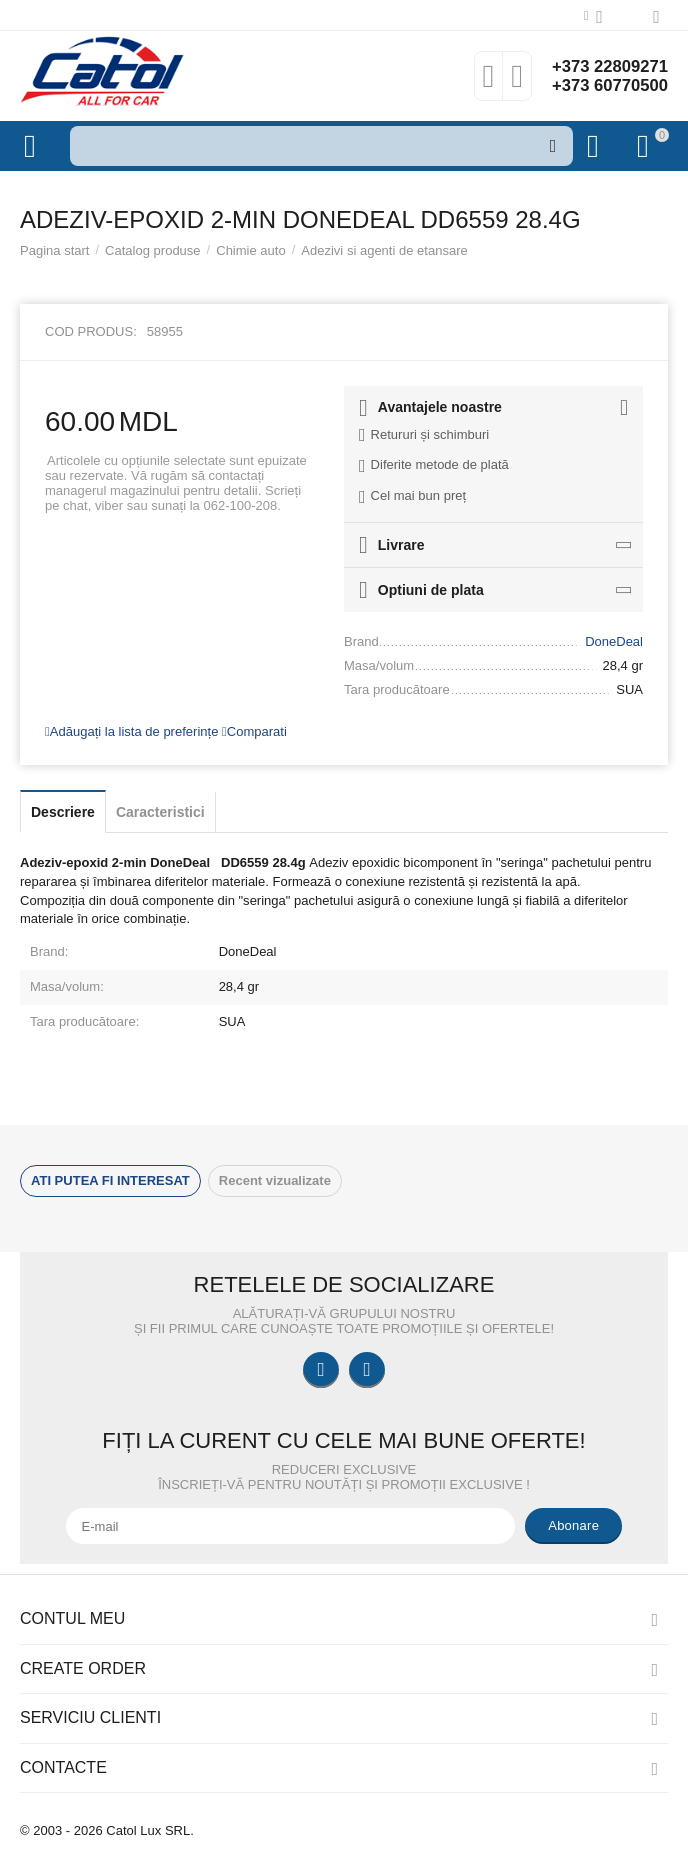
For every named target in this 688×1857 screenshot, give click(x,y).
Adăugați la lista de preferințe (131, 731)
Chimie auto (250, 250)
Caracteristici (160, 812)
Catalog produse (153, 250)
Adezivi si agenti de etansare (384, 250)
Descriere (63, 812)
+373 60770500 (605, 86)
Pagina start (54, 250)
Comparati (254, 731)
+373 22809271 (605, 66)
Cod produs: (91, 331)
